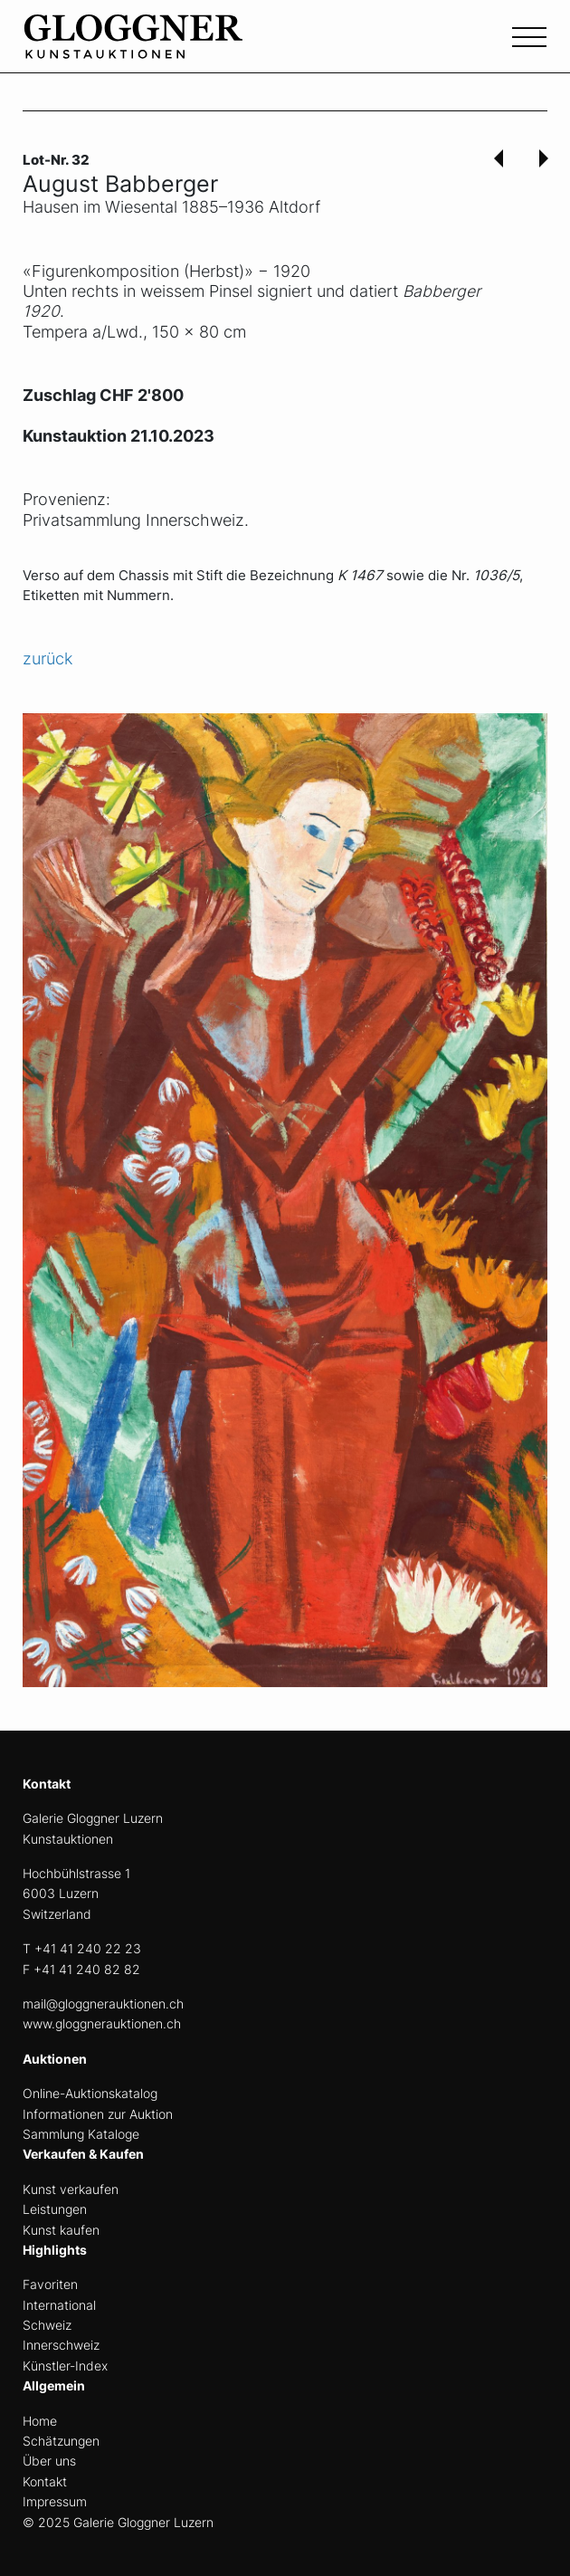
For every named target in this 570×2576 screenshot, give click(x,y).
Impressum (55, 2501)
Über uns (49, 2460)
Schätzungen (61, 2440)
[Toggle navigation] (529, 35)
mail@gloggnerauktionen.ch (103, 2003)
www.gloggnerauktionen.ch (102, 2023)
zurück (47, 658)
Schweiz (47, 2325)
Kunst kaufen (61, 2229)
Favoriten (50, 2284)
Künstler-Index (65, 2365)
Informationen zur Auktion (98, 2114)
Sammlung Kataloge (81, 2134)
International (59, 2305)
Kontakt (45, 2481)
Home (40, 2420)
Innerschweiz (61, 2344)
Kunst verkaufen (71, 2189)
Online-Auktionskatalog (90, 2093)
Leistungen (55, 2209)
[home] (158, 46)
